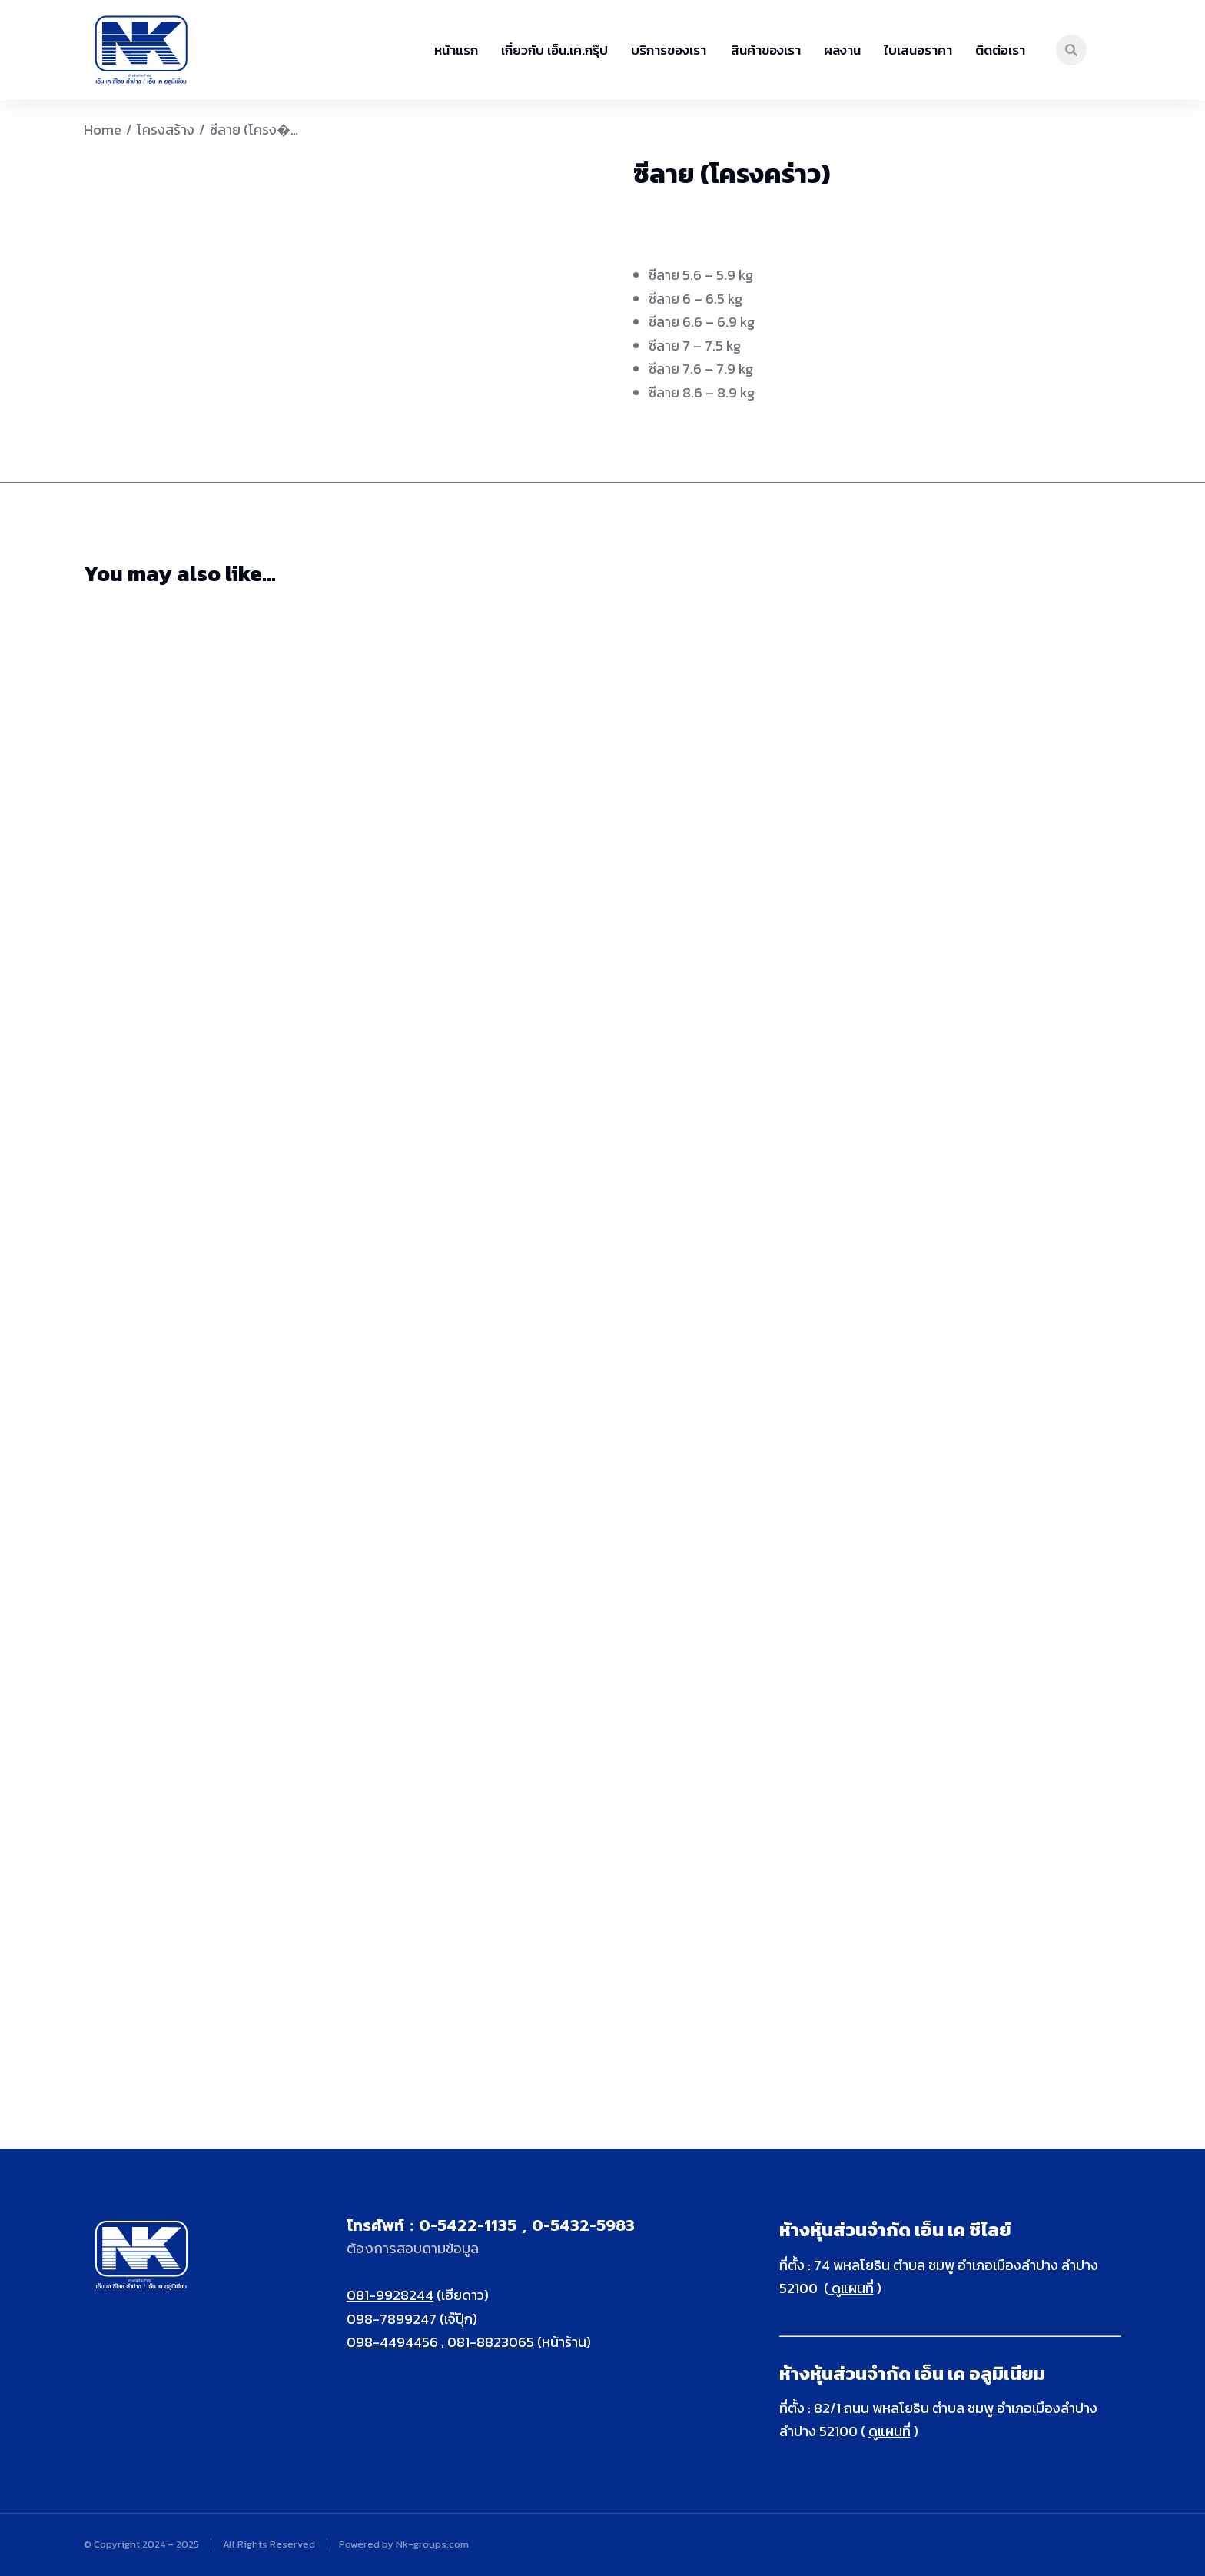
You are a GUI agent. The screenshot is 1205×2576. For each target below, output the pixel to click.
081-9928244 (390, 2295)
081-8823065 (490, 2342)
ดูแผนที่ (851, 2288)
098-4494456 (392, 2342)
